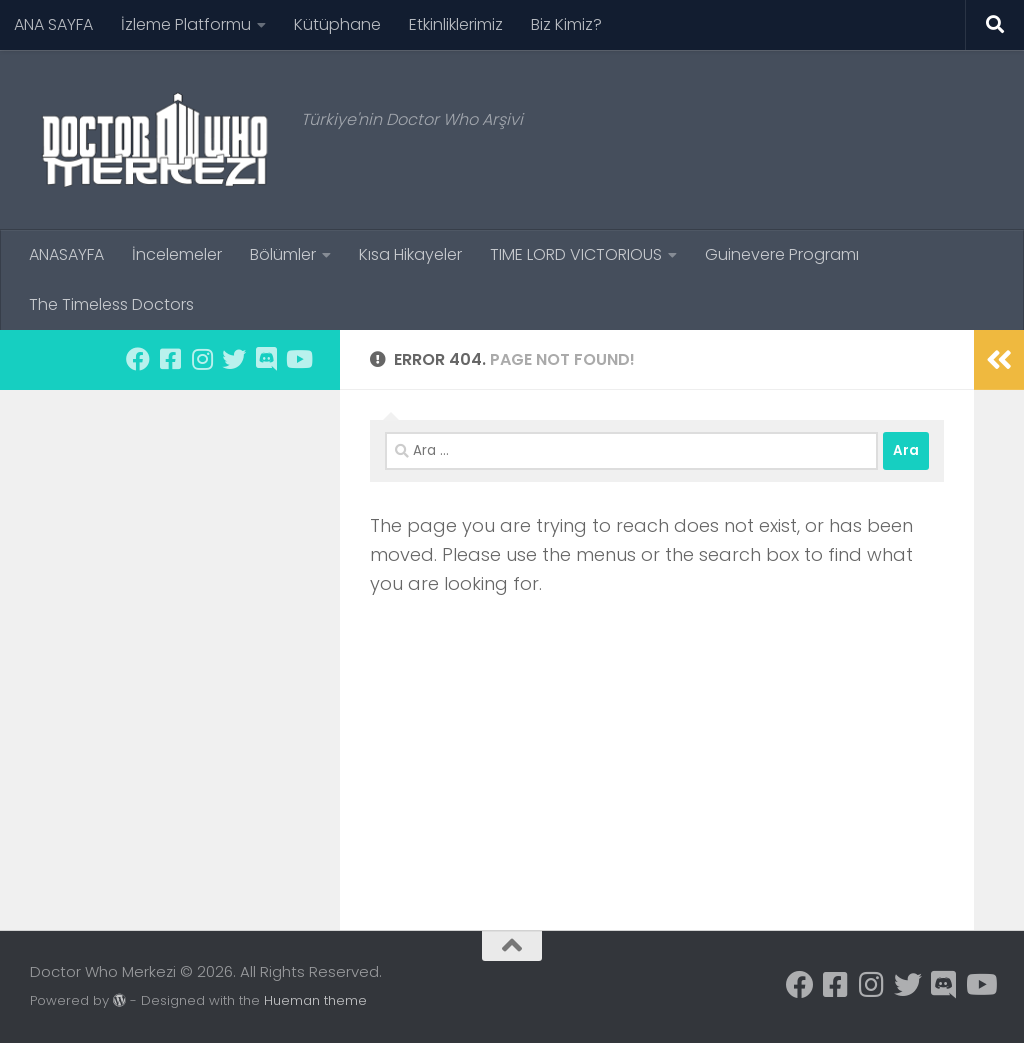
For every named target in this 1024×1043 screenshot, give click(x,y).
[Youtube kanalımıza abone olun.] (298, 359)
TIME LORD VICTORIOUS (576, 254)
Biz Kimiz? (566, 24)
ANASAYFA (66, 254)
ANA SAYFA (53, 24)
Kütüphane (337, 24)
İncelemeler (177, 254)
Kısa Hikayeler (410, 254)
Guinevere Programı (782, 254)
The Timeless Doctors (111, 304)
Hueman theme (315, 1000)
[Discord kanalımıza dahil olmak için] (266, 359)
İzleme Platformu (186, 24)
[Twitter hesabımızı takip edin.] (234, 359)
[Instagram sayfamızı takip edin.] (202, 359)
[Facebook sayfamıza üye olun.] (138, 359)
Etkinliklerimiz (456, 24)
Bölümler (283, 254)
